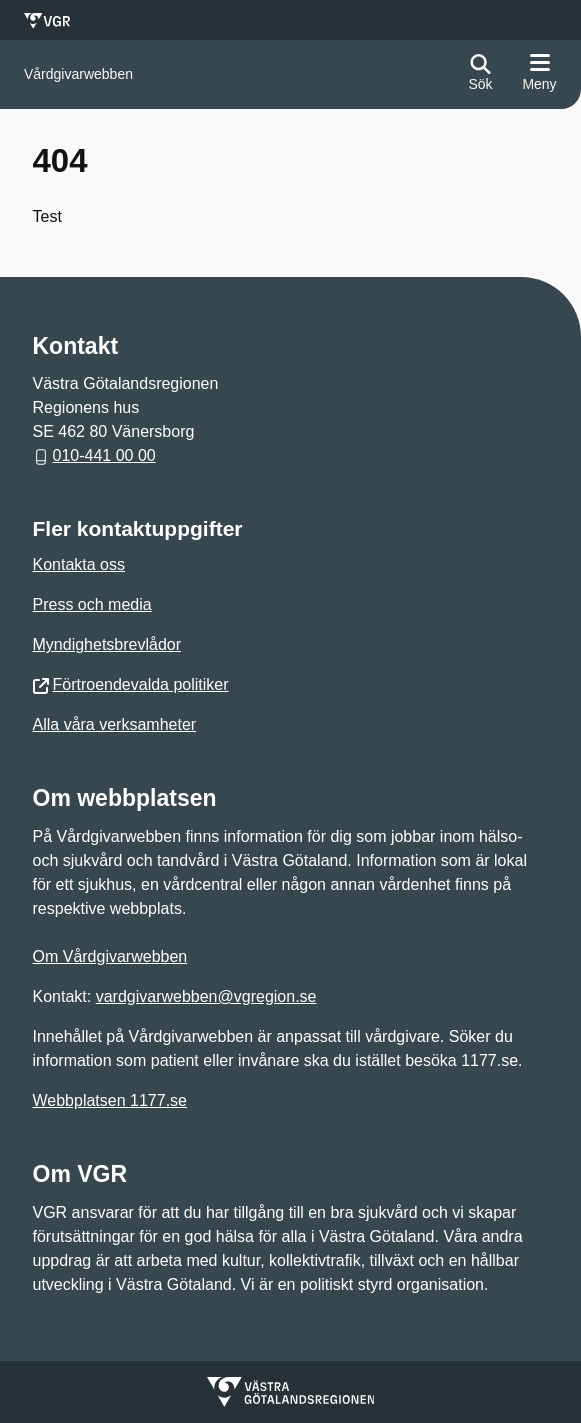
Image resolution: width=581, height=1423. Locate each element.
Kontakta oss (79, 564)
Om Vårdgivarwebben (110, 956)
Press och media (92, 604)
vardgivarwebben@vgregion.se (206, 996)
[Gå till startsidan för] (78, 74)
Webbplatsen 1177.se (110, 1100)
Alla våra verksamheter (115, 724)
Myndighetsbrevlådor (107, 644)
